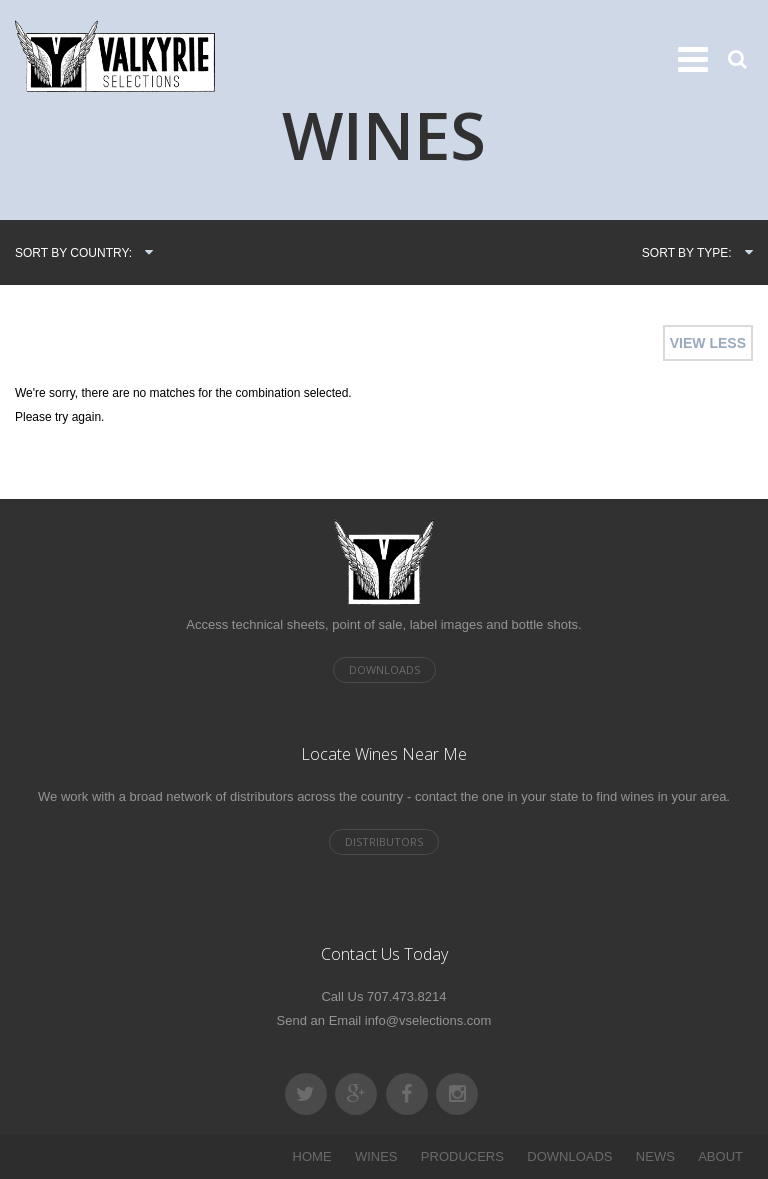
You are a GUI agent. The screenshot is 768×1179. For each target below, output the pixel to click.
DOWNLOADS (569, 1156)
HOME (312, 1156)
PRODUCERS (462, 1156)
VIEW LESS (708, 343)
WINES (376, 1156)
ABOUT (720, 1156)
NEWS (655, 1156)
